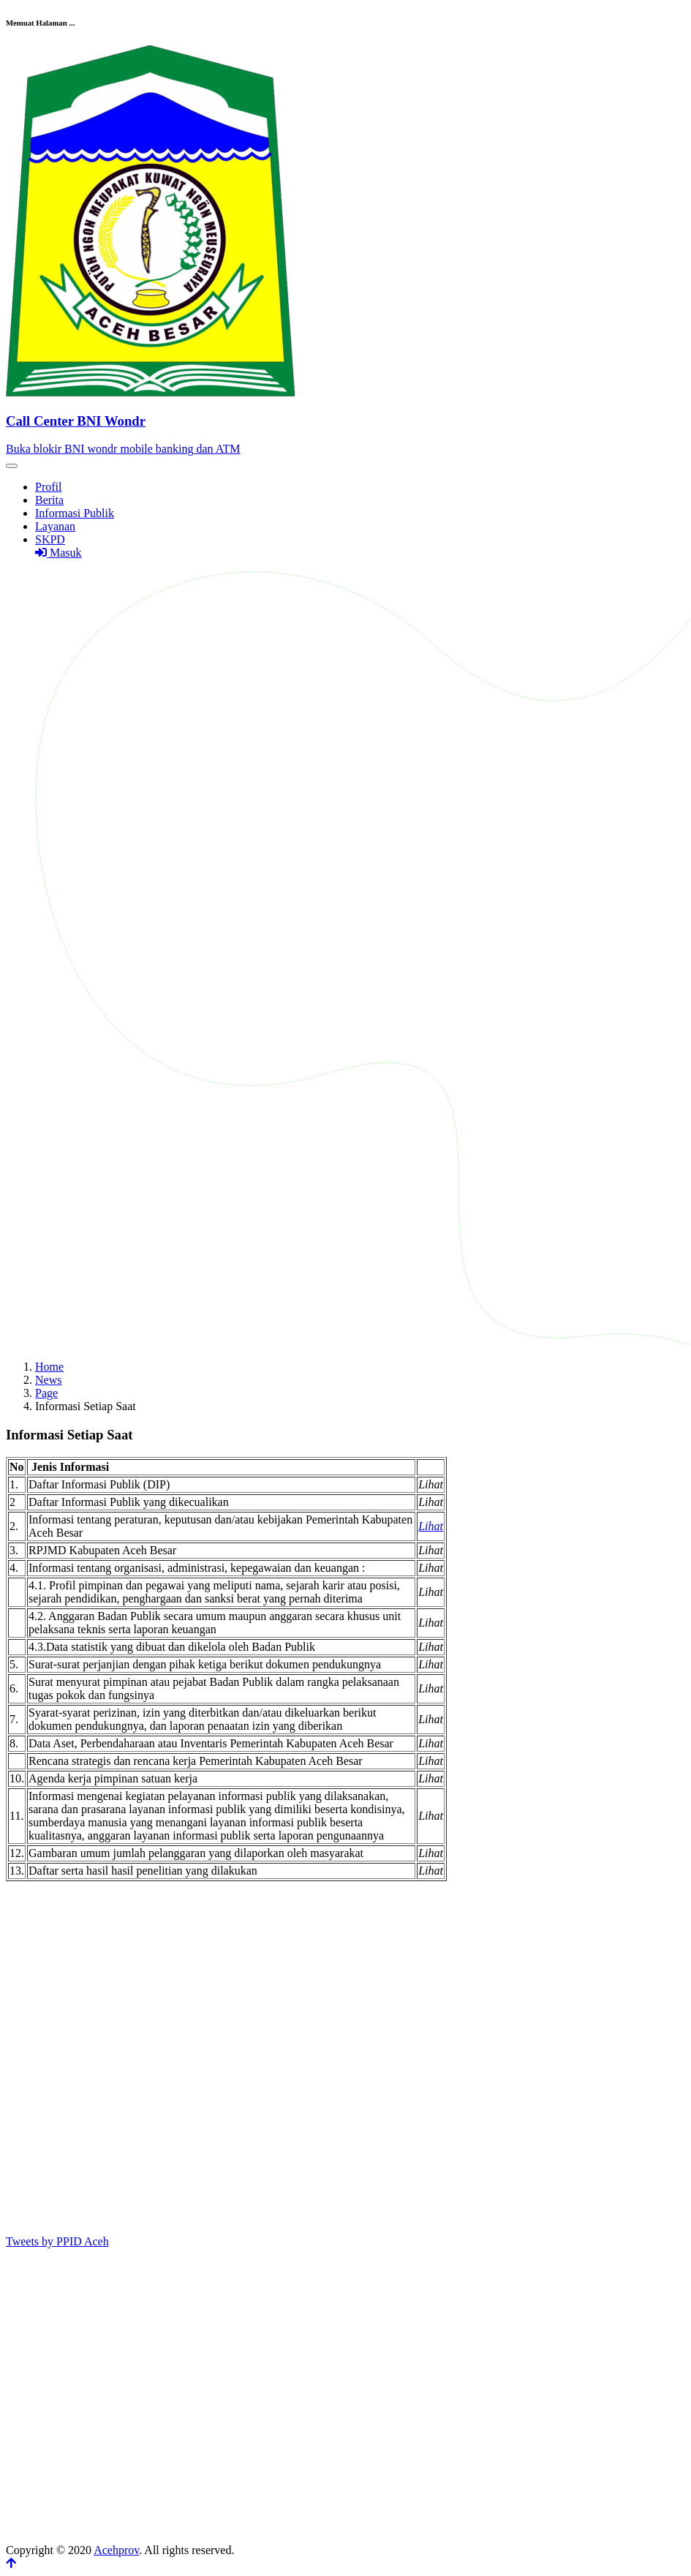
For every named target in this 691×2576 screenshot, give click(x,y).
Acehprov (116, 2550)
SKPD (50, 539)
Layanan (55, 526)
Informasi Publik (74, 513)
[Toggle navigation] (12, 466)
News (48, 1380)
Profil (48, 487)
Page (46, 1393)
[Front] (345, 421)
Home (49, 1366)
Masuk (58, 552)
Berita (49, 500)
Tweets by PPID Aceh (57, 2241)
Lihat (430, 1526)
